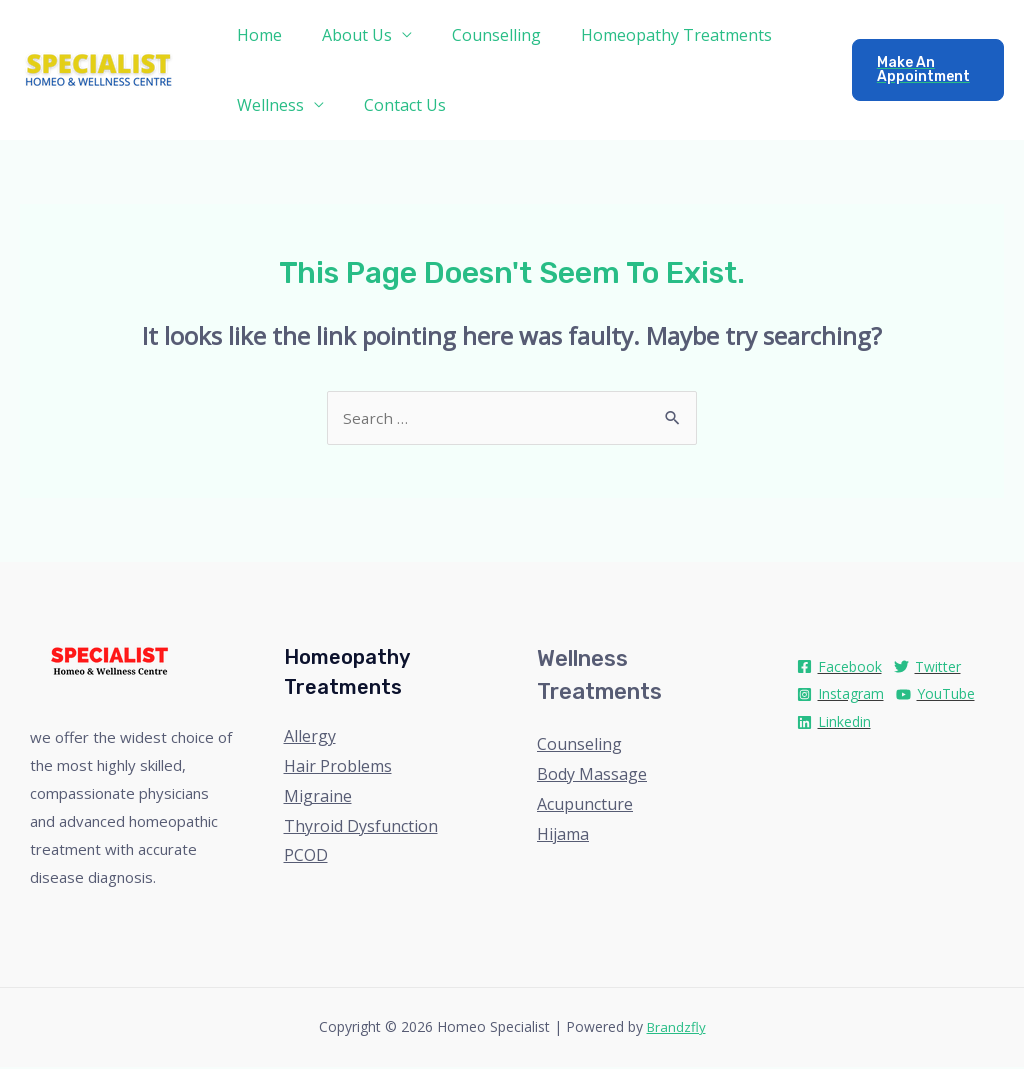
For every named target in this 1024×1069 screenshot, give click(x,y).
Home (255, 35)
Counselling (476, 35)
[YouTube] (935, 696)
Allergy (310, 738)
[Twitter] (927, 668)
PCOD (306, 857)
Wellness (266, 105)
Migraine (318, 798)
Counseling (579, 746)
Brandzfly (676, 1028)
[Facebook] (839, 668)
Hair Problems (338, 768)
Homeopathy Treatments (648, 35)
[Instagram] (840, 696)
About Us (345, 35)
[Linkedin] (834, 724)
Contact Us (393, 105)
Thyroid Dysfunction (361, 828)
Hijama (563, 836)
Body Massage (592, 776)
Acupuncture (585, 806)
